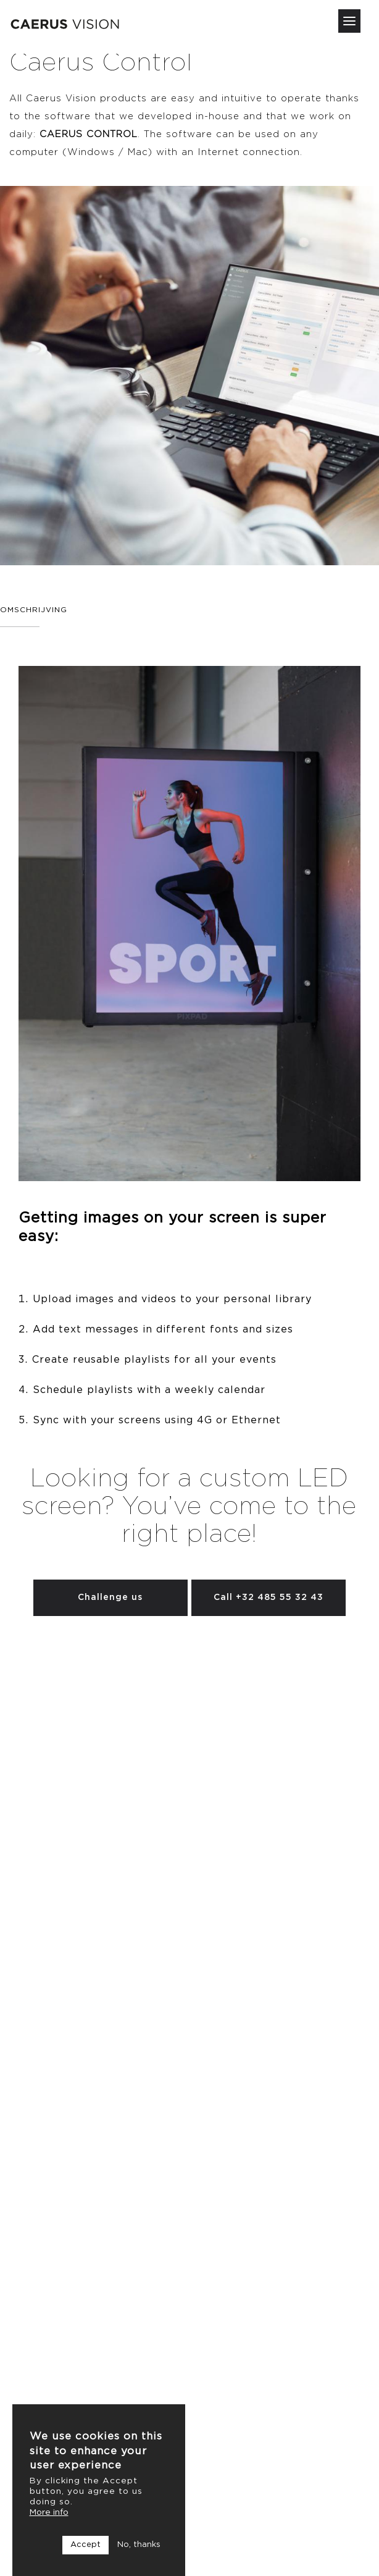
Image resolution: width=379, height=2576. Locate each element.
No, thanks (138, 2545)
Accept (85, 2545)
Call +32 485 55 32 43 (268, 1597)
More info (49, 2512)
